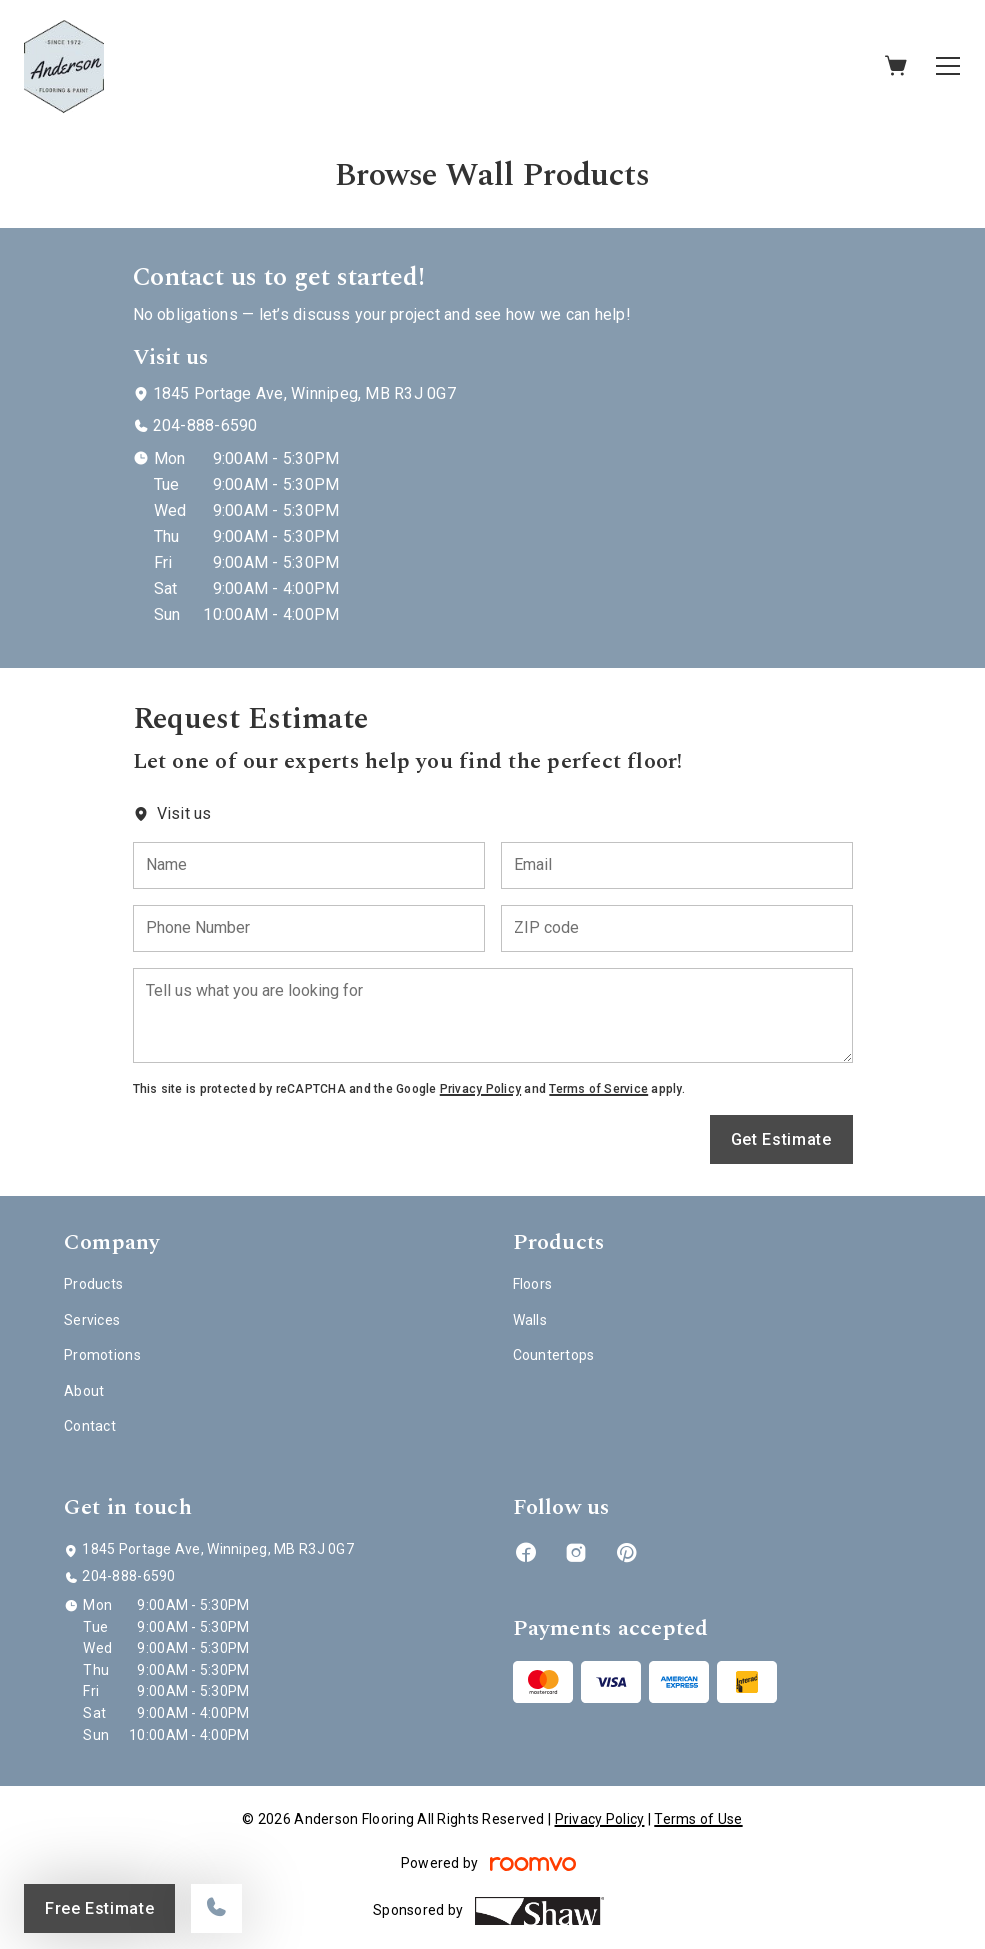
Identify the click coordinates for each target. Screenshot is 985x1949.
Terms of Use (698, 1819)
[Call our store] (216, 1908)
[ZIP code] (677, 928)
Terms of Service (598, 1089)
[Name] (309, 865)
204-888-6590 (205, 425)
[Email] (677, 865)
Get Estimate (781, 1139)
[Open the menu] (948, 66)
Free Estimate (99, 1908)
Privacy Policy (480, 1089)
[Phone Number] (309, 928)
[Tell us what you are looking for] (493, 1015)
